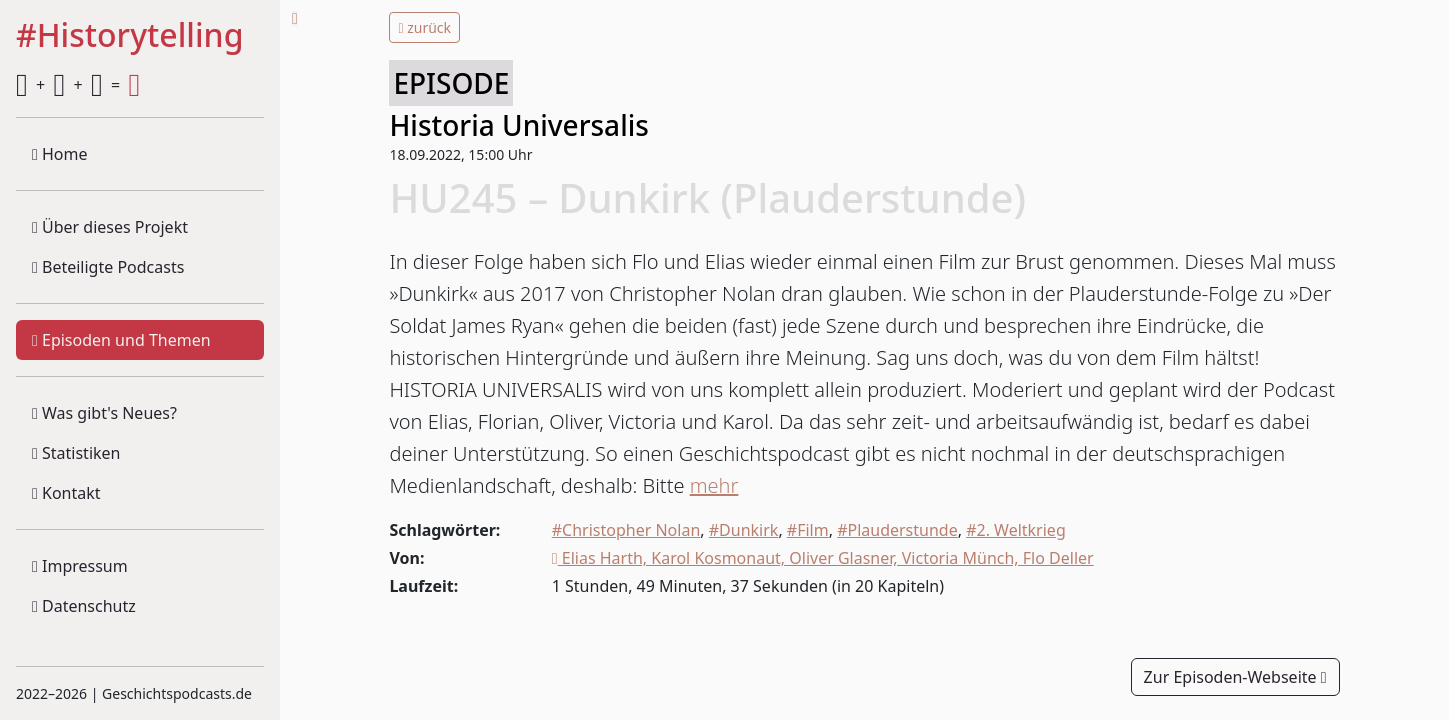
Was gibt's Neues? (104, 413)
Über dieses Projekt (110, 227)
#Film (808, 530)
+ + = (78, 85)
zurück (424, 27)
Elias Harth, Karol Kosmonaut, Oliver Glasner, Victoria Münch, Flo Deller (823, 558)
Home (60, 154)
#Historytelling (130, 36)
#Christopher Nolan (626, 530)
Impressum (80, 566)
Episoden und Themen (121, 340)
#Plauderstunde (897, 530)
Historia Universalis (518, 125)
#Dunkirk (744, 530)
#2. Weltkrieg (1016, 530)
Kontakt (66, 493)
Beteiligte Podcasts (108, 267)
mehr (714, 485)
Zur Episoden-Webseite (1235, 677)
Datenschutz (84, 606)
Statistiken (76, 453)
